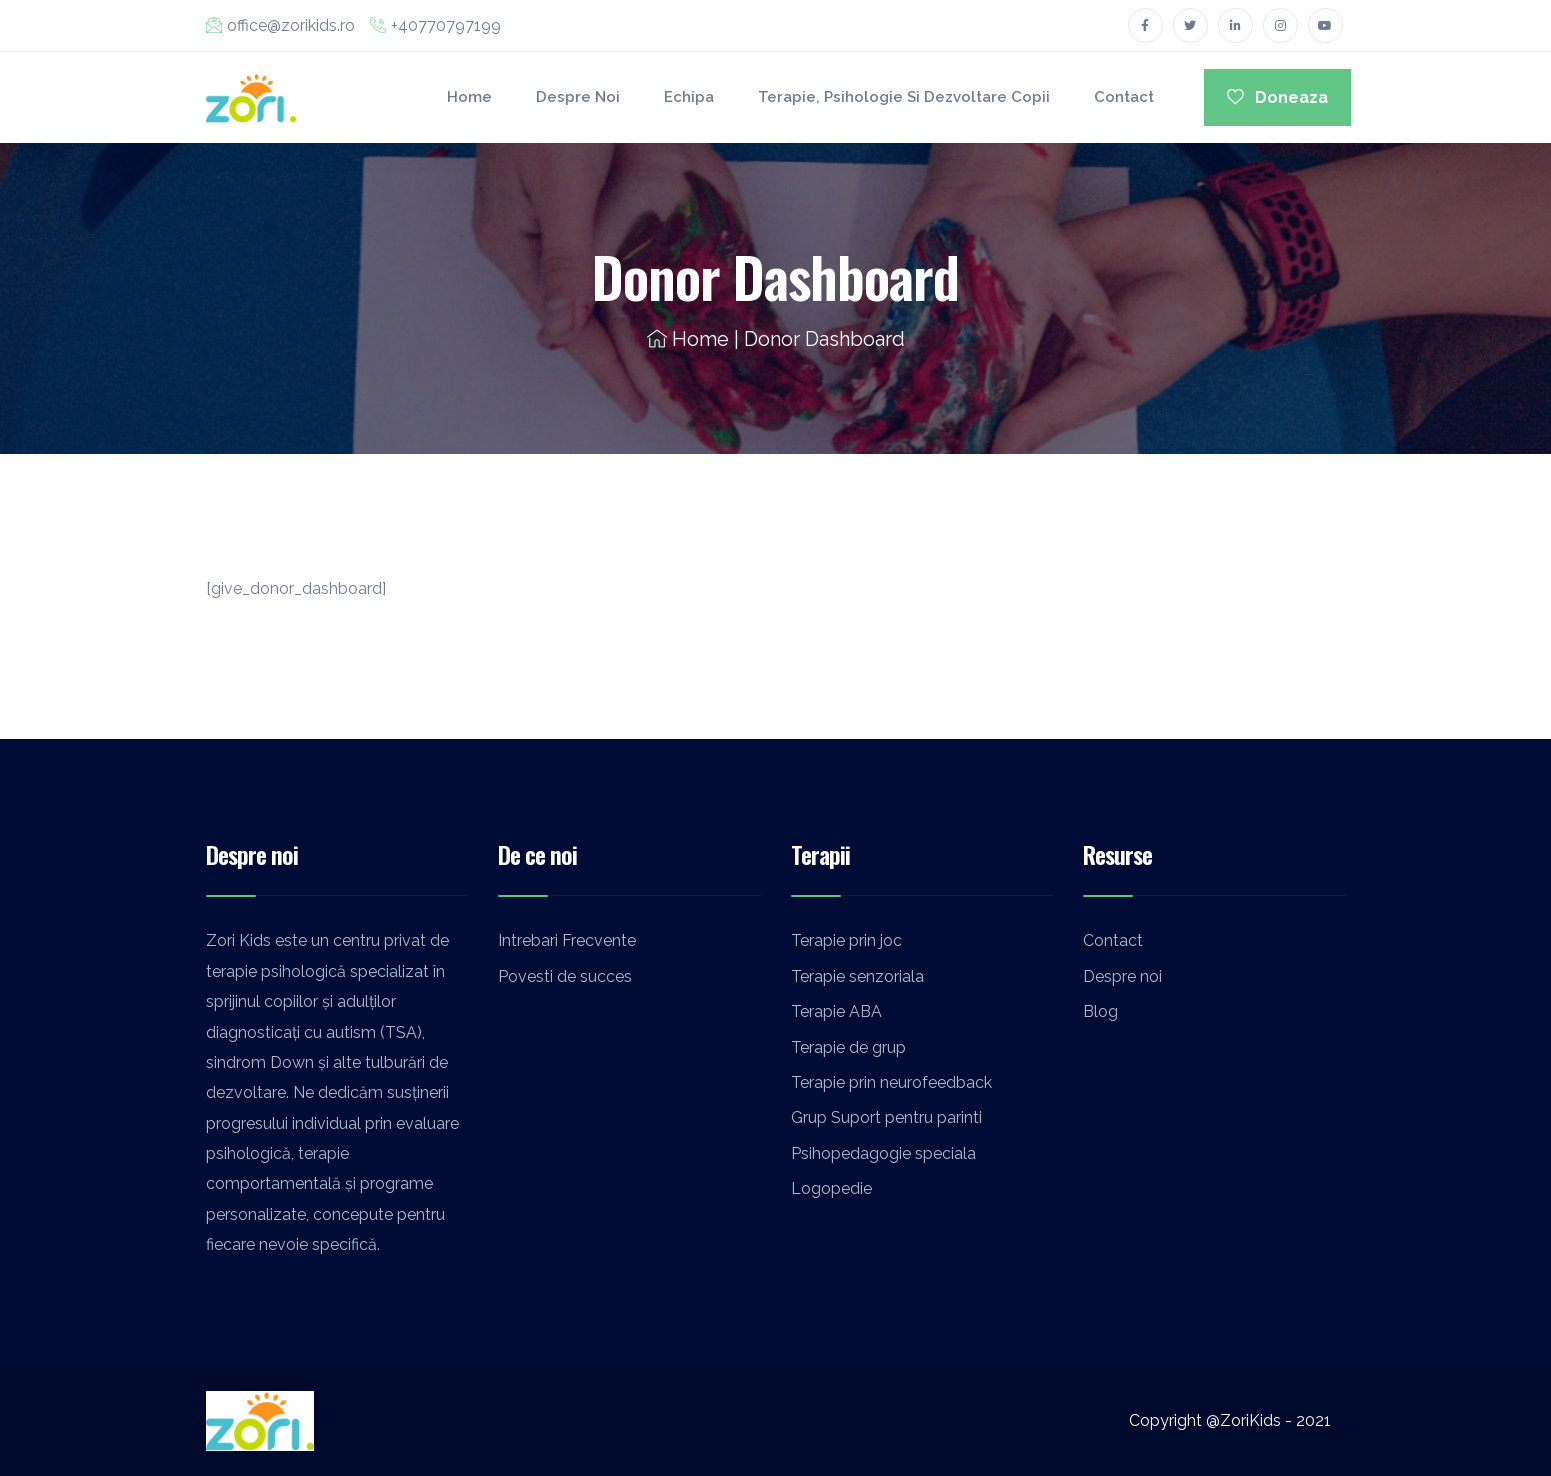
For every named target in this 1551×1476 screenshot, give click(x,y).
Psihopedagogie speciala (883, 1153)
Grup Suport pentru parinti (886, 1117)
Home (469, 97)
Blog (1100, 1011)
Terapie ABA (836, 1011)
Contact (1124, 97)
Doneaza (1277, 97)
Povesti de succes (565, 976)
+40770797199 (435, 25)
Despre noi (578, 97)
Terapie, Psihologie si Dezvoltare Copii (904, 97)
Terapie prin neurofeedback (891, 1082)
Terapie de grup (848, 1047)
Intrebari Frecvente (567, 940)
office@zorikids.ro (280, 25)
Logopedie (831, 1188)
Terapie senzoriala (857, 976)
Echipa (689, 97)
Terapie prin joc (846, 940)
